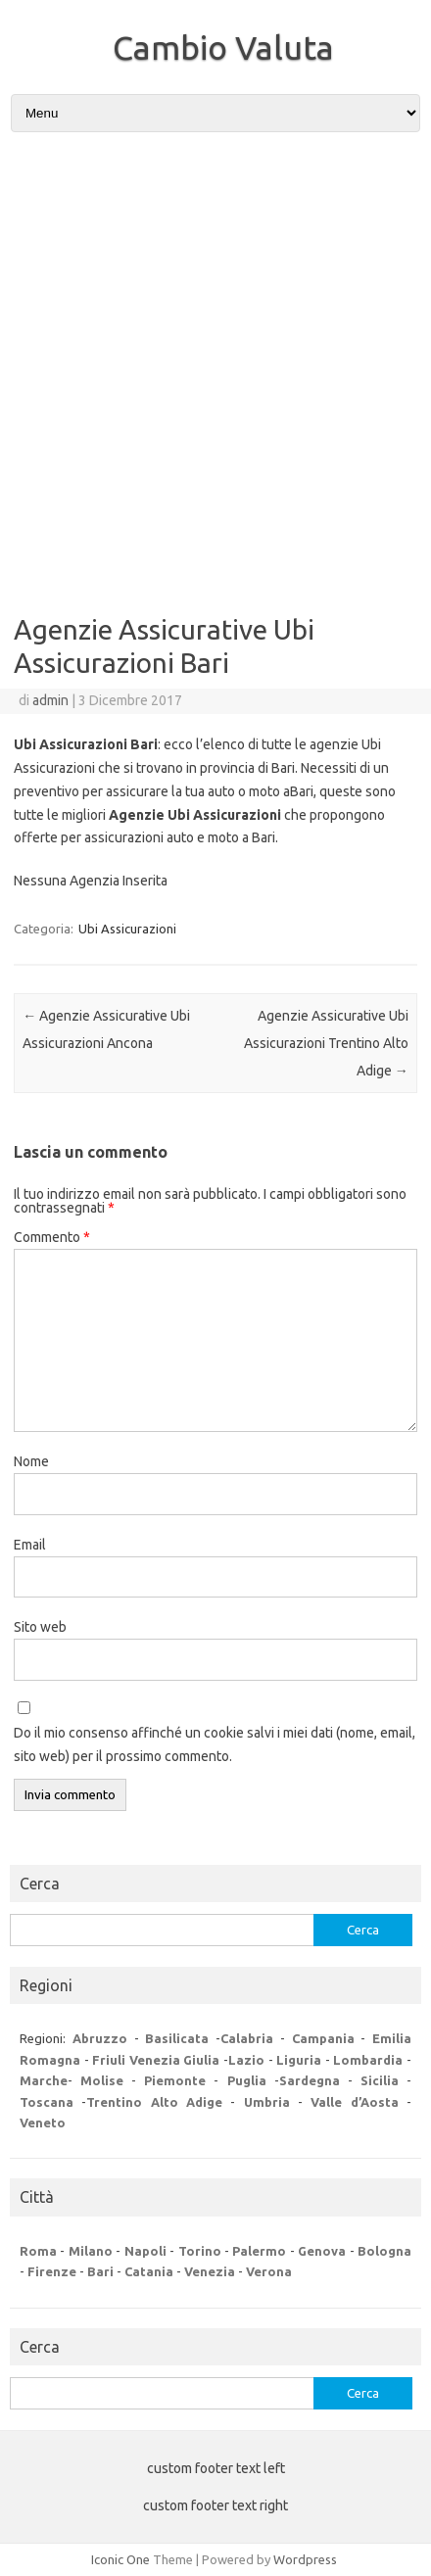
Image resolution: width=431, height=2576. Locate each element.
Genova (322, 2251)
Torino (199, 2251)
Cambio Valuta (223, 47)
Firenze (51, 2271)
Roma (38, 2251)
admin (50, 700)
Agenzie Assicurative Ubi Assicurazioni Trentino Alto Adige (326, 1043)
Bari (100, 2271)
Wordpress (305, 2559)
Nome (31, 1461)
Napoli (145, 2251)
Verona (269, 2271)
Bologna (384, 2251)
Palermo (259, 2251)
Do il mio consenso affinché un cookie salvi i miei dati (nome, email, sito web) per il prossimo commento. (214, 1744)
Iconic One (120, 2559)
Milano (91, 2251)
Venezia (209, 2271)
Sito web (40, 1627)
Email (30, 1544)
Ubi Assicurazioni (127, 928)
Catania (148, 2271)
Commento (52, 1237)
